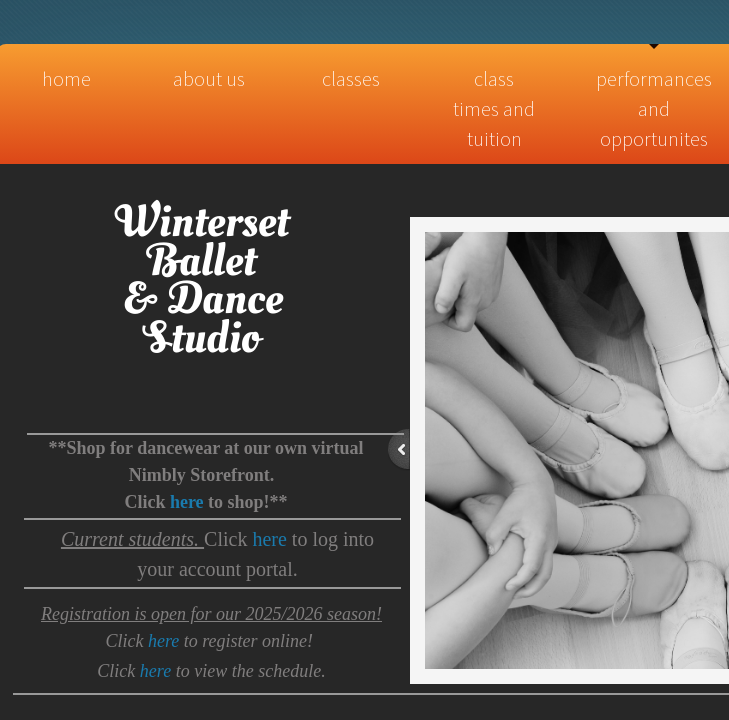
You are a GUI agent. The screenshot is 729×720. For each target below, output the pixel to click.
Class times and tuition (494, 108)
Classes (351, 78)
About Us (209, 78)
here (269, 539)
